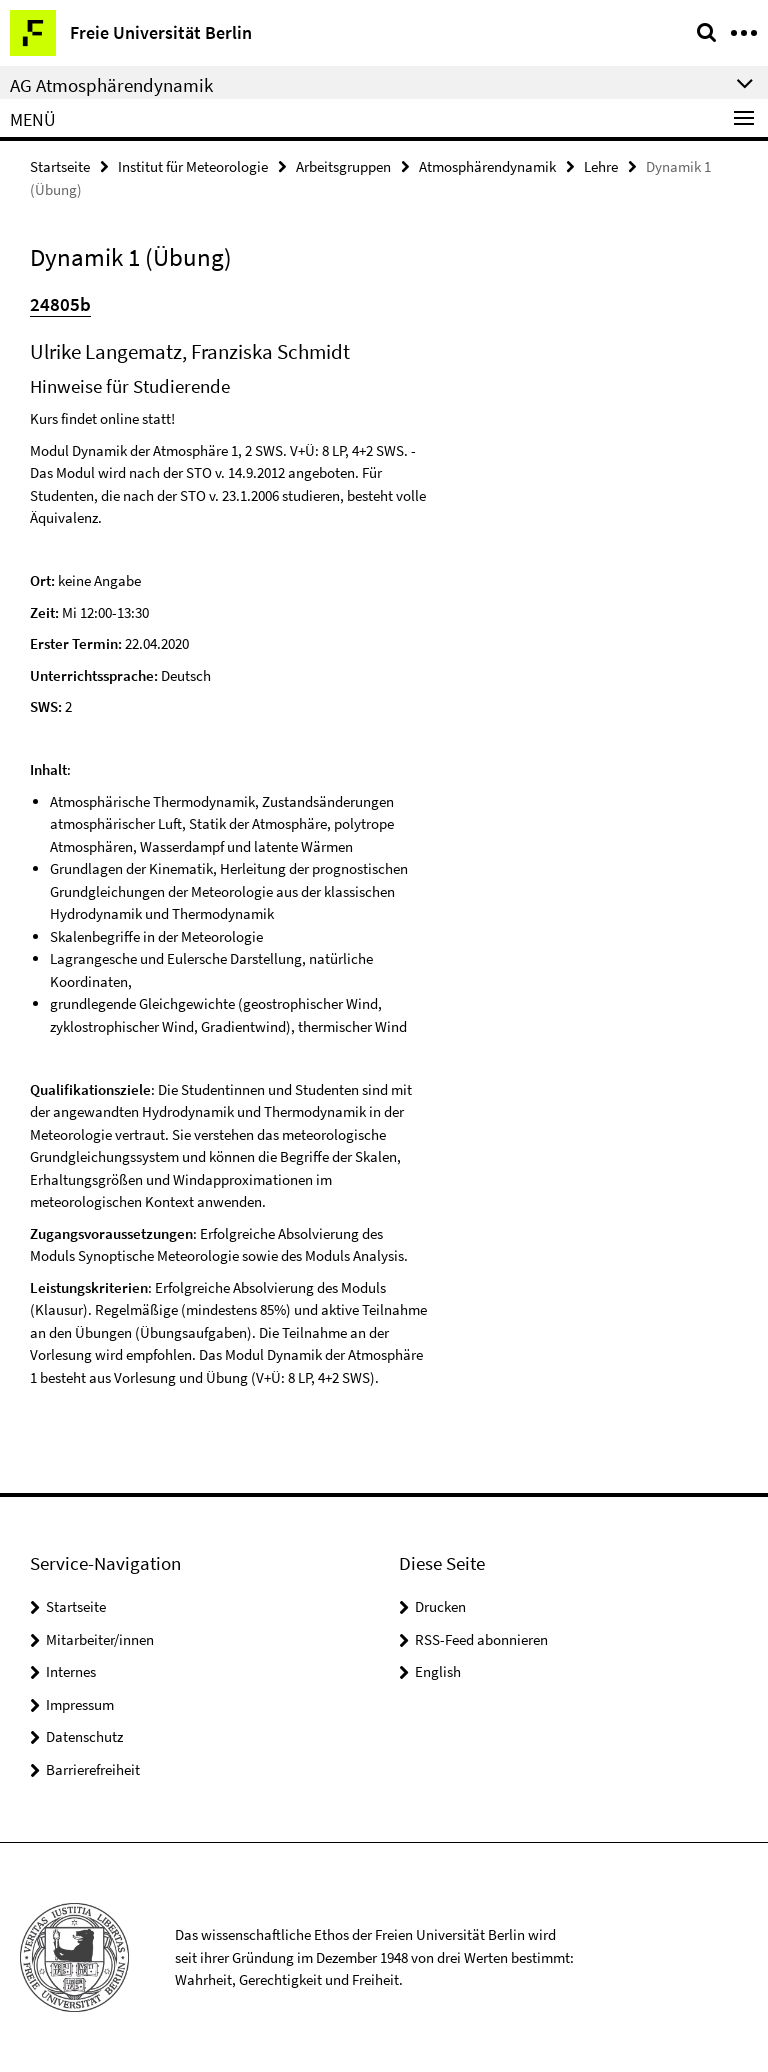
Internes (71, 1671)
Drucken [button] (440, 1606)
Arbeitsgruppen (343, 166)
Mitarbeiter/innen (100, 1639)
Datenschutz (84, 1736)
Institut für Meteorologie (193, 166)
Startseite (60, 166)
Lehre (601, 166)
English (438, 1671)
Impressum (80, 1704)
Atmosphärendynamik (487, 166)
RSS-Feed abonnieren (481, 1639)
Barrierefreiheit (93, 1769)
